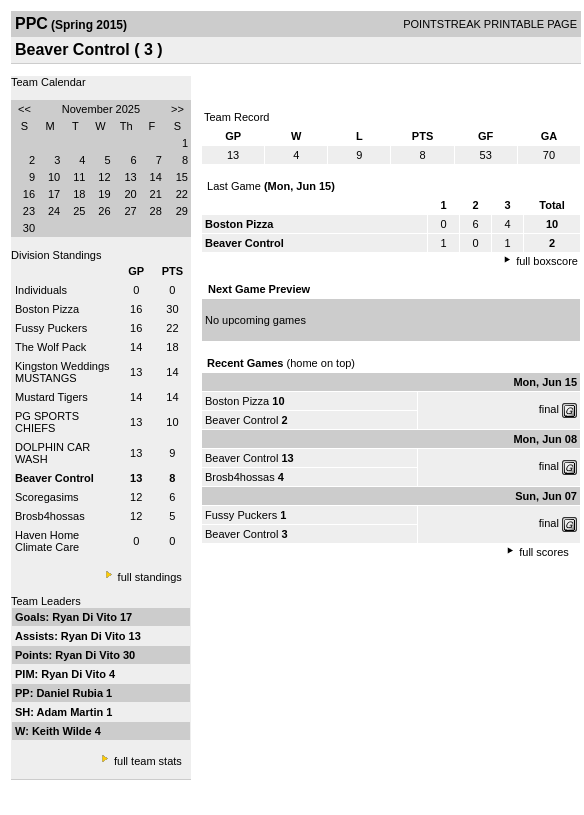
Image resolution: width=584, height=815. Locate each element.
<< (24, 109)
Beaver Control (241, 420)
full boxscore (547, 261)
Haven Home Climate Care (47, 541)
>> (177, 109)
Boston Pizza (47, 309)
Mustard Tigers (51, 397)
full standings (150, 577)
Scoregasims (47, 497)
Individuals (41, 290)
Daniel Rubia (71, 693)
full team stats (148, 761)
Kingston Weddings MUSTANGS (62, 372)
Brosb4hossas (50, 516)
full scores (544, 552)
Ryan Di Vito (86, 617)
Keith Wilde (63, 731)
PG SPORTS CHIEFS (47, 422)
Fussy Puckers (51, 328)
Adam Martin (72, 712)
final (549, 409)
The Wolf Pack (50, 347)
